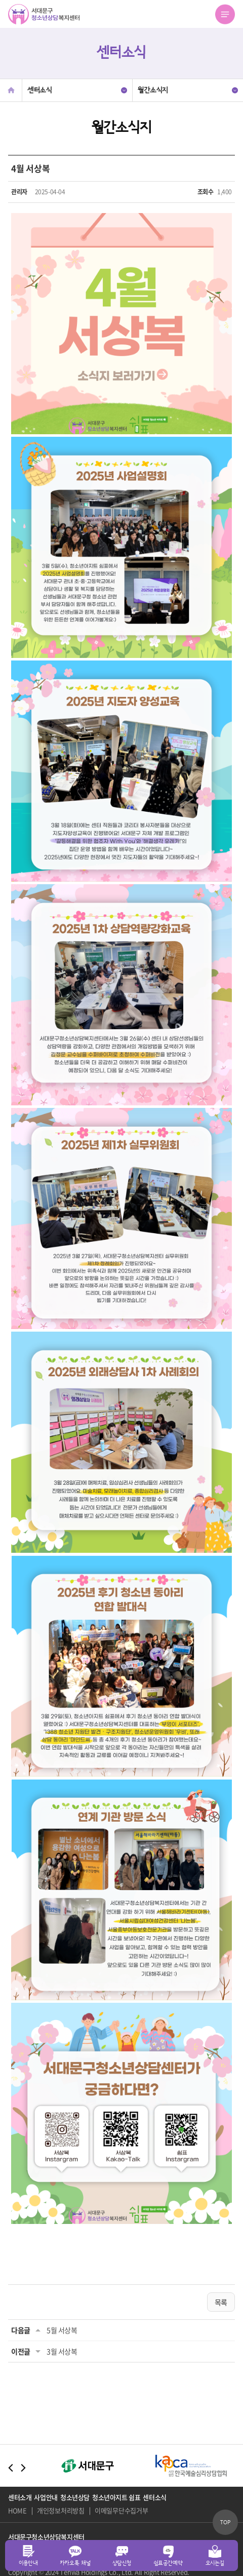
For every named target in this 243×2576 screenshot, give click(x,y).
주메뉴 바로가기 (0, 0)
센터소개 (19, 2497)
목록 (221, 2302)
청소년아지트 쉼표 (116, 2497)
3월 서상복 (62, 2351)
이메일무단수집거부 (121, 2510)
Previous (10, 2468)
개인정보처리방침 (61, 2510)
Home (11, 90)
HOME (17, 2510)
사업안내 (45, 2497)
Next (23, 2468)
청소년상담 (75, 2497)
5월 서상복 (62, 2330)
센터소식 (154, 2497)
